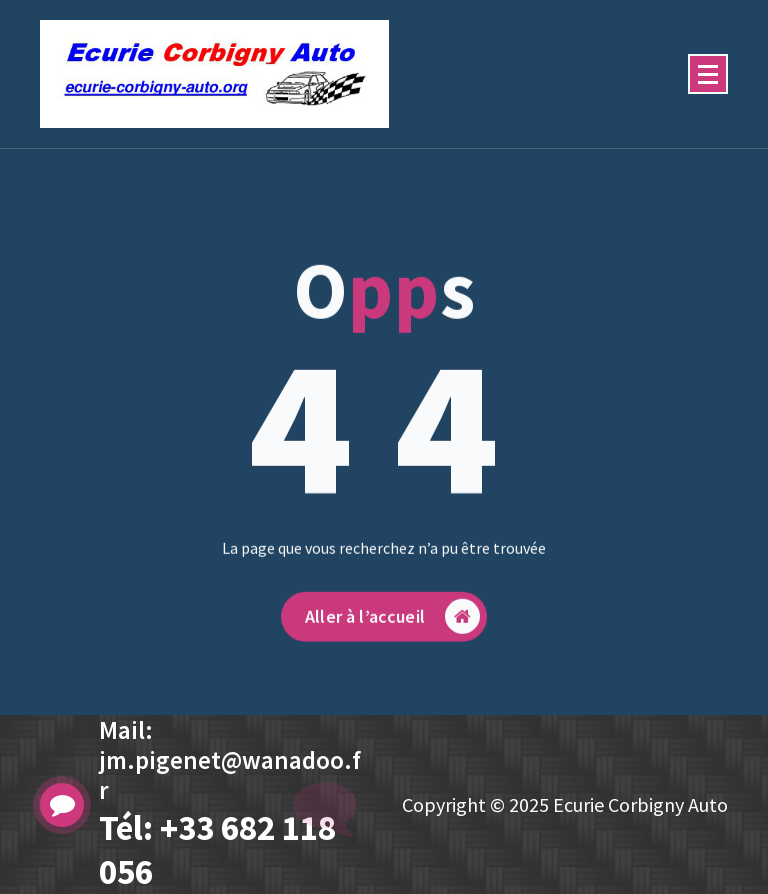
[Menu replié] (708, 74)
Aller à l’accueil (392, 627)
